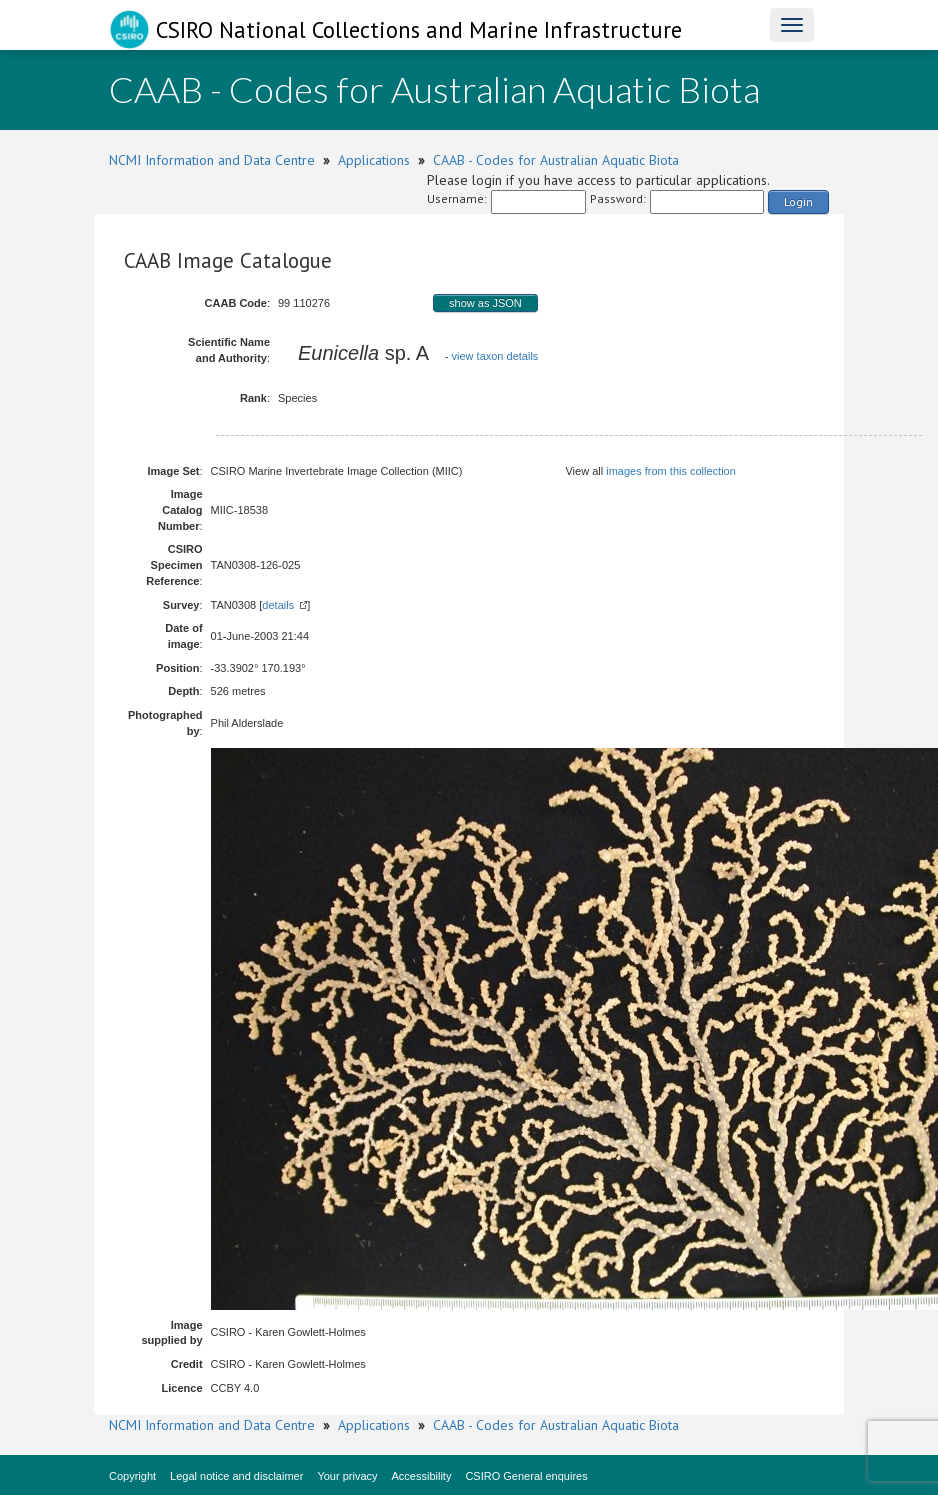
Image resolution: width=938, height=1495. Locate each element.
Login (798, 201)
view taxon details (495, 356)
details (278, 605)
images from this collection (671, 471)
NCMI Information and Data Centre (212, 160)
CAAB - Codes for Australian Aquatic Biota (556, 160)
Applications (374, 160)
